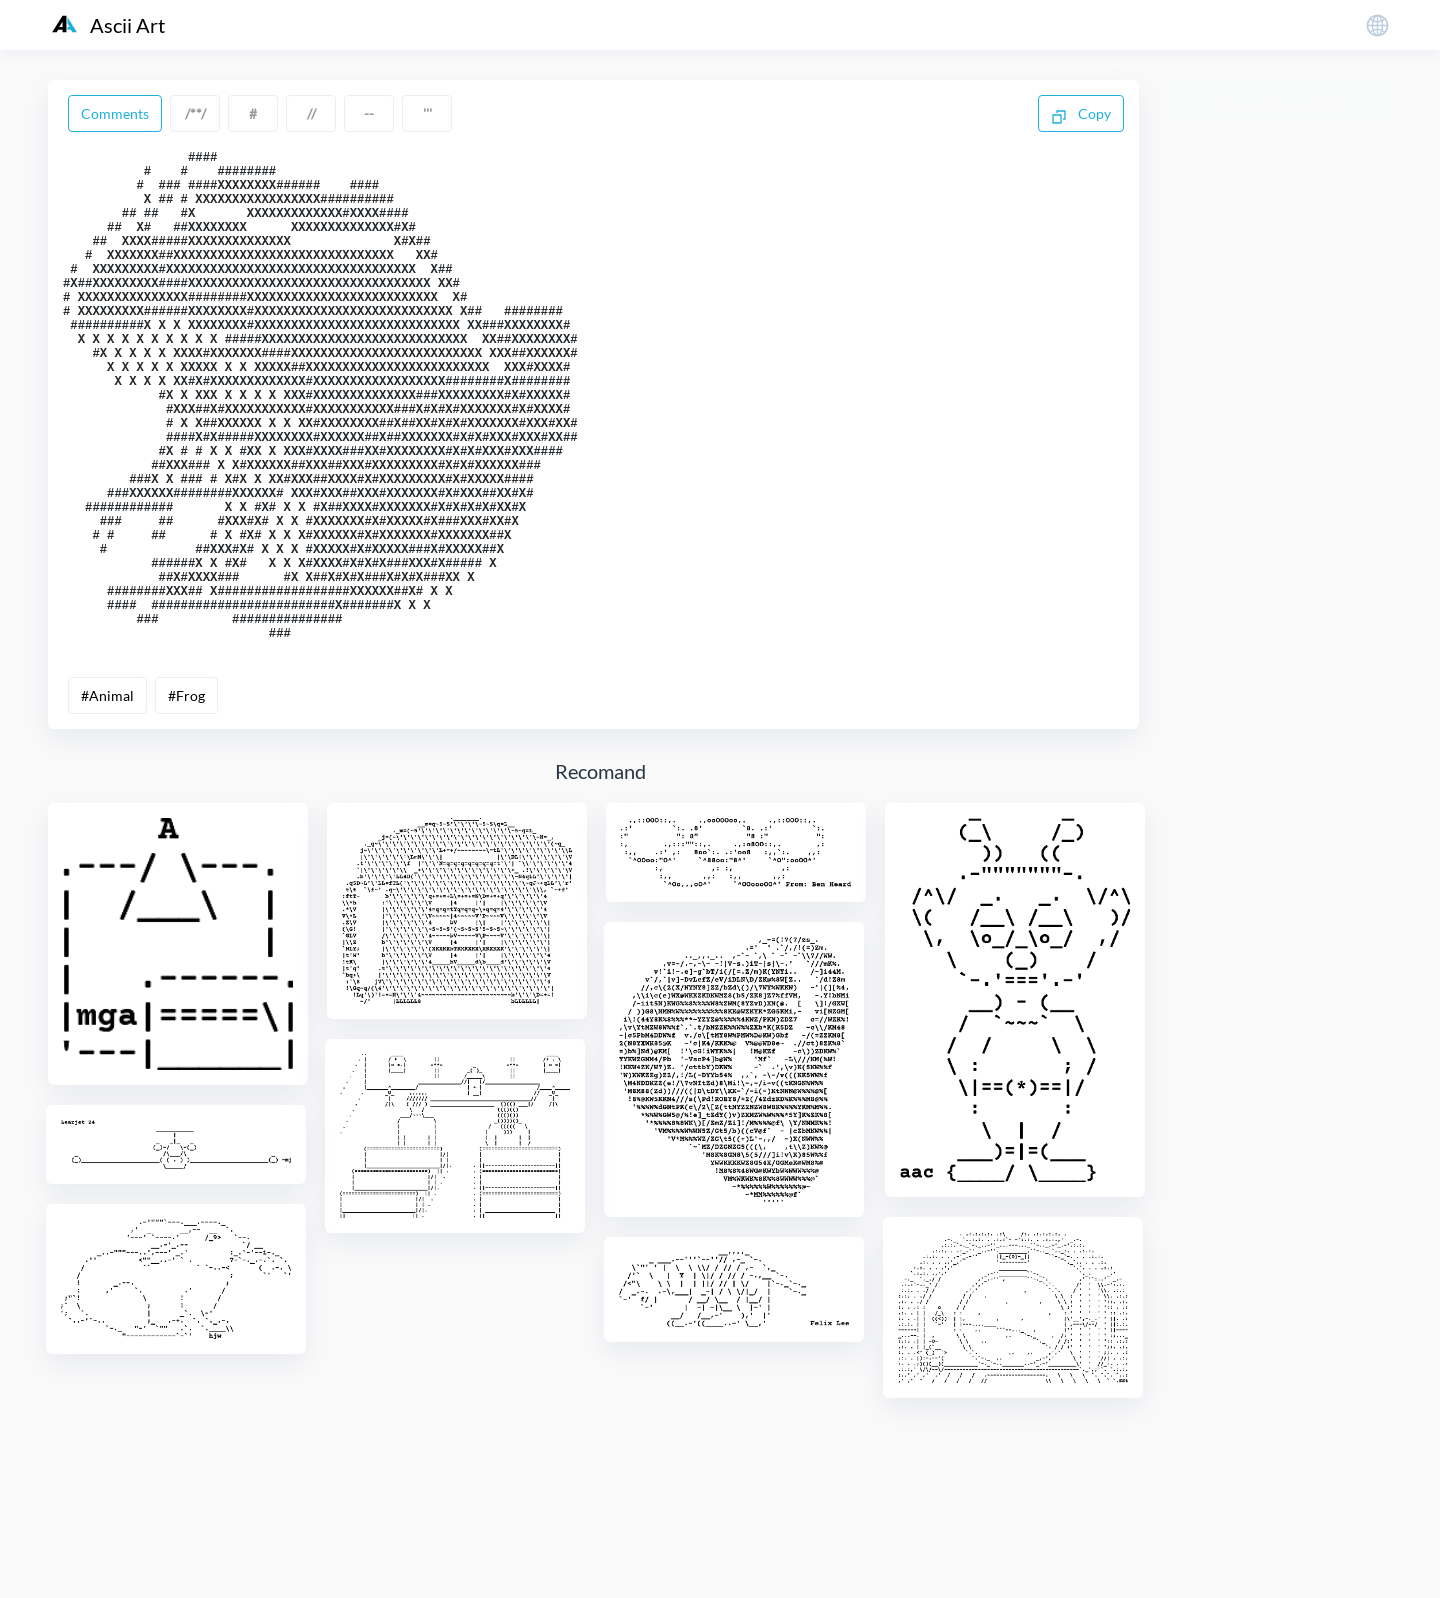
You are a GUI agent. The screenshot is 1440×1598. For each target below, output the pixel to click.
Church (1309, 1428)
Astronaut (1219, 546)
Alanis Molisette (1322, 252)
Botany (1210, 924)
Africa (1287, 210)
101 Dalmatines (1295, 168)
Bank (1275, 630)
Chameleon (1223, 1260)
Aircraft (1213, 252)
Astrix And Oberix (1244, 504)
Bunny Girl (1221, 966)
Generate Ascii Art (1280, 102)
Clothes (1272, 1470)
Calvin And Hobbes (1248, 1092)
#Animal (107, 795)
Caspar (1210, 1176)
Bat (1296, 714)
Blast (1272, 882)
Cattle (1207, 1218)
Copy (1081, 115)
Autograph (1318, 546)
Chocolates (1334, 1386)
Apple (1206, 420)
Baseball (1307, 672)
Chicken (1213, 1344)
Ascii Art (108, 25)
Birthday (1282, 840)
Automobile (1225, 588)
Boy (1278, 924)
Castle (1285, 1176)
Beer (1341, 756)
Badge (1207, 630)
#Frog (186, 795)
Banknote (1217, 672)
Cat (1350, 1176)
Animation (1221, 378)
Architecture (1299, 420)
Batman (1212, 756)
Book (1338, 882)
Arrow (1276, 462)
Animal (1280, 336)
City (1201, 1470)
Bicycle (1313, 798)
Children (1300, 1344)
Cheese (1315, 1260)
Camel (1208, 1134)
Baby (1311, 588)
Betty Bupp (1222, 798)
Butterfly (1215, 1008)
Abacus (1211, 210)
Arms (1205, 462)
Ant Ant (1312, 378)
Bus (1300, 966)
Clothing (1215, 1512)
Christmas (1220, 1428)
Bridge (1344, 924)
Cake (1292, 1008)
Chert (1296, 1302)
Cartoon (1288, 1134)
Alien (1204, 294)
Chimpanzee (1226, 1386)
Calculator (1221, 1050)
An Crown (1287, 294)
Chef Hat (1216, 1302)
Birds (1204, 840)
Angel (1206, 336)
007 (1200, 168)
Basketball (1220, 714)
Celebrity (1289, 1218)
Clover (1297, 1512)
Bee (1281, 756)
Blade (1205, 882)
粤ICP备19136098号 (1234, 1567)
